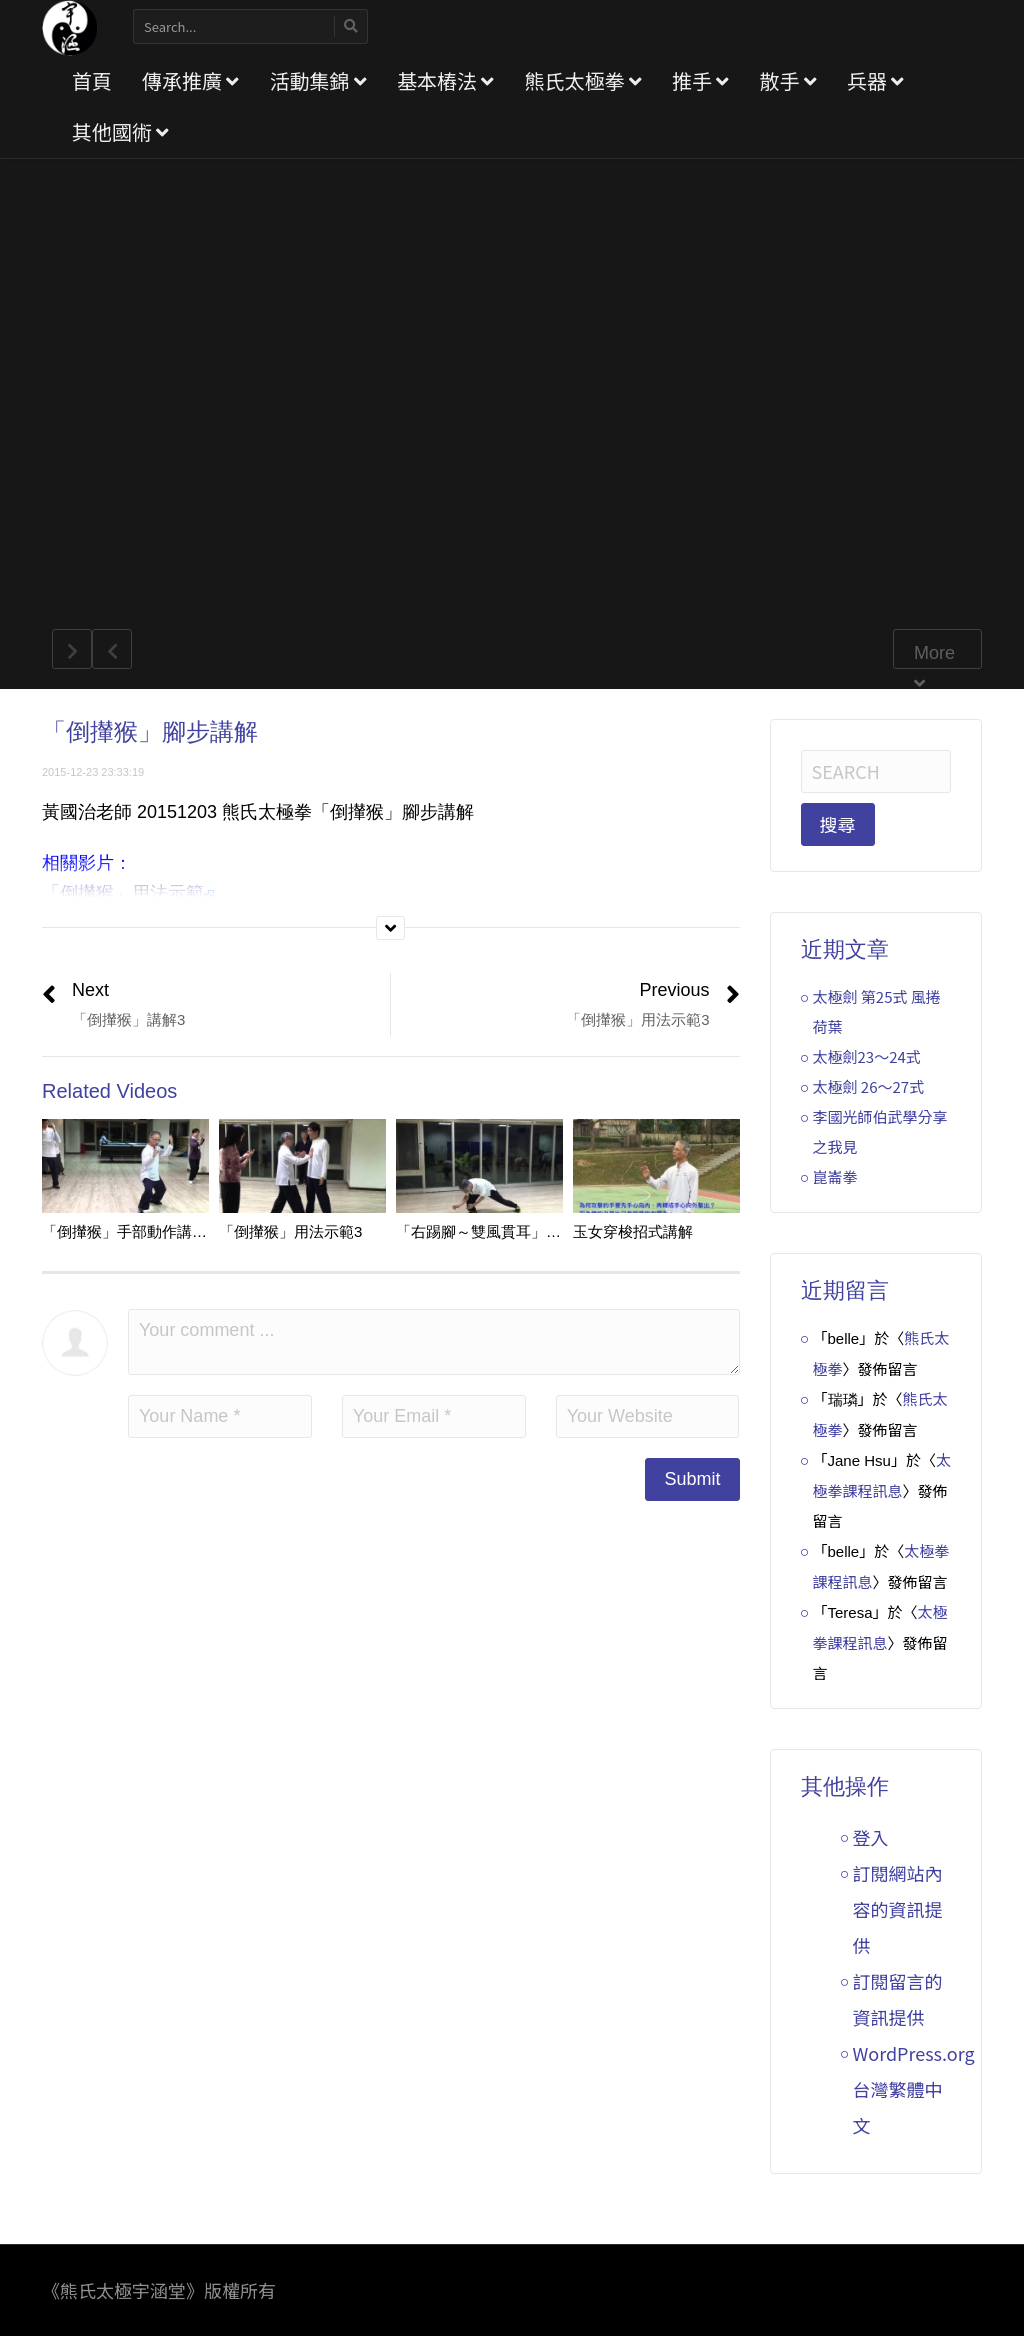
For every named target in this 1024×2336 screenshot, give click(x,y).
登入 (871, 1837)
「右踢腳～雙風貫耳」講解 (486, 1231)
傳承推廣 (190, 80)
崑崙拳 (835, 1176)
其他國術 (120, 131)
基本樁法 (445, 80)
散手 (787, 80)
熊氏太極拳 (582, 80)
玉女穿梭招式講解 (633, 1231)
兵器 (875, 80)
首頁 (92, 80)
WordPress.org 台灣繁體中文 (914, 2089)
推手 (700, 80)
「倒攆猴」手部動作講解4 (128, 1231)
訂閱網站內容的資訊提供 (898, 1909)
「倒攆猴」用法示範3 (290, 1231)
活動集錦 (317, 80)
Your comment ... (434, 1342)
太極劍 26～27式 (869, 1086)
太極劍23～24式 (867, 1056)
